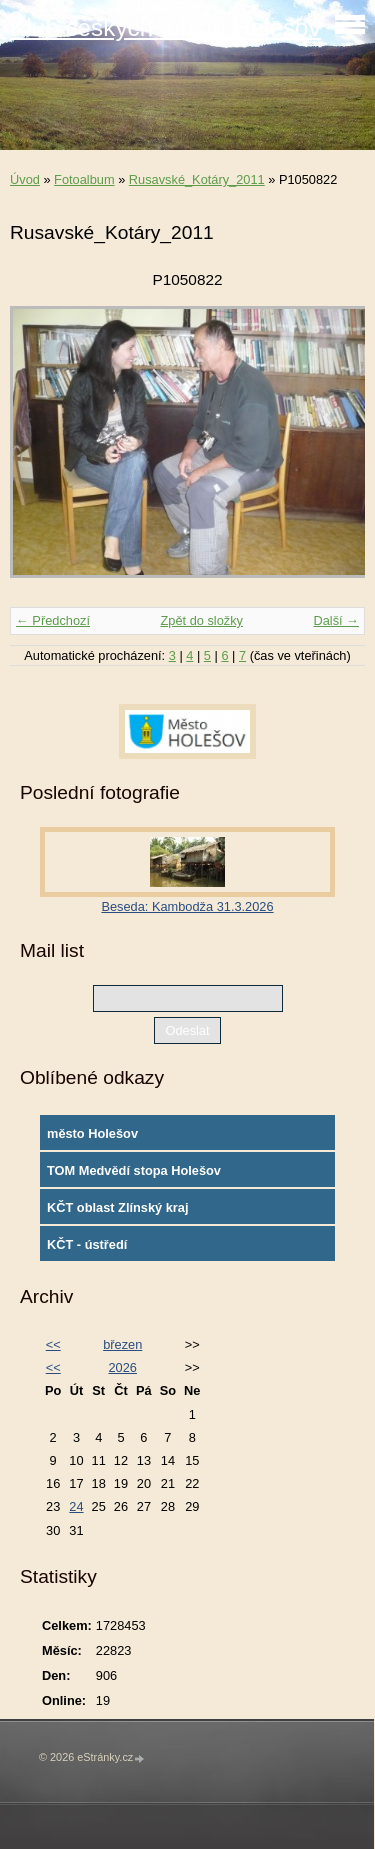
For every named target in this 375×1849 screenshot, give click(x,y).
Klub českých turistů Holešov (165, 27)
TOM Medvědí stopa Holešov (134, 1170)
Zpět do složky (201, 620)
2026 (122, 1367)
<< (53, 1344)
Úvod (25, 179)
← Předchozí (53, 620)
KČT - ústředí (87, 1244)
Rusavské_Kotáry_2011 (197, 179)
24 (76, 1506)
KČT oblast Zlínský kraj (118, 1207)
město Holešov (92, 1133)
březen (122, 1344)
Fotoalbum (84, 179)
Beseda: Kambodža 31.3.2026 (187, 906)
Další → (336, 620)
